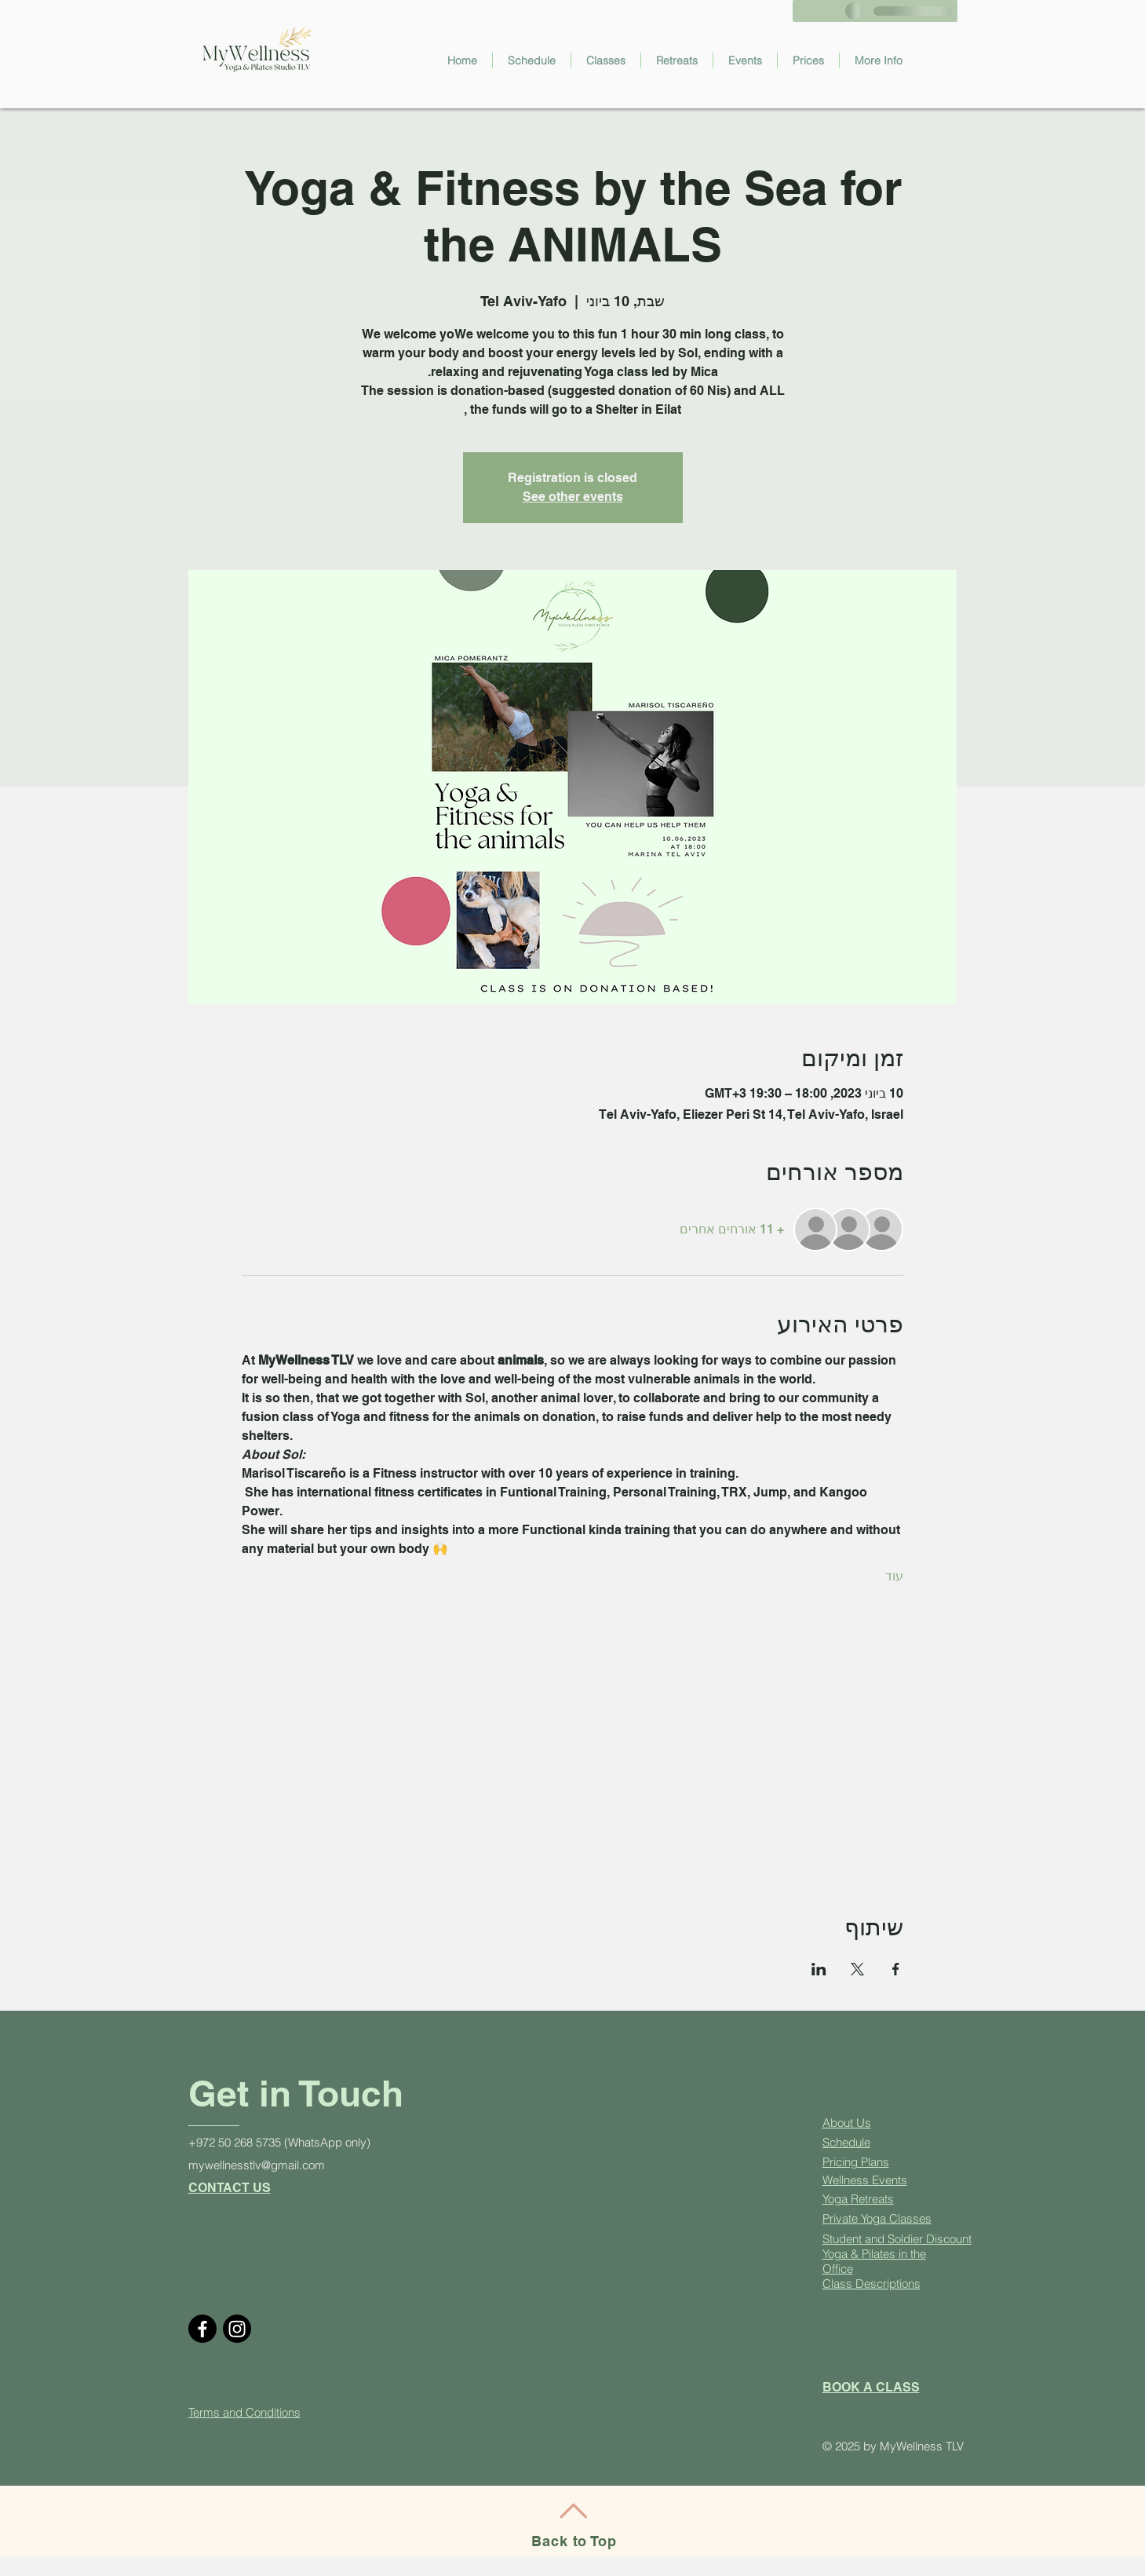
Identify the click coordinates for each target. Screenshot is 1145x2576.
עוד (894, 1576)
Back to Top (574, 2541)
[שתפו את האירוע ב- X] (857, 1969)
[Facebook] (202, 2329)
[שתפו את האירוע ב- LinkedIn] (818, 1969)
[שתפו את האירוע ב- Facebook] (895, 1969)
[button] (605, 60)
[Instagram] (237, 2329)
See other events (573, 496)
